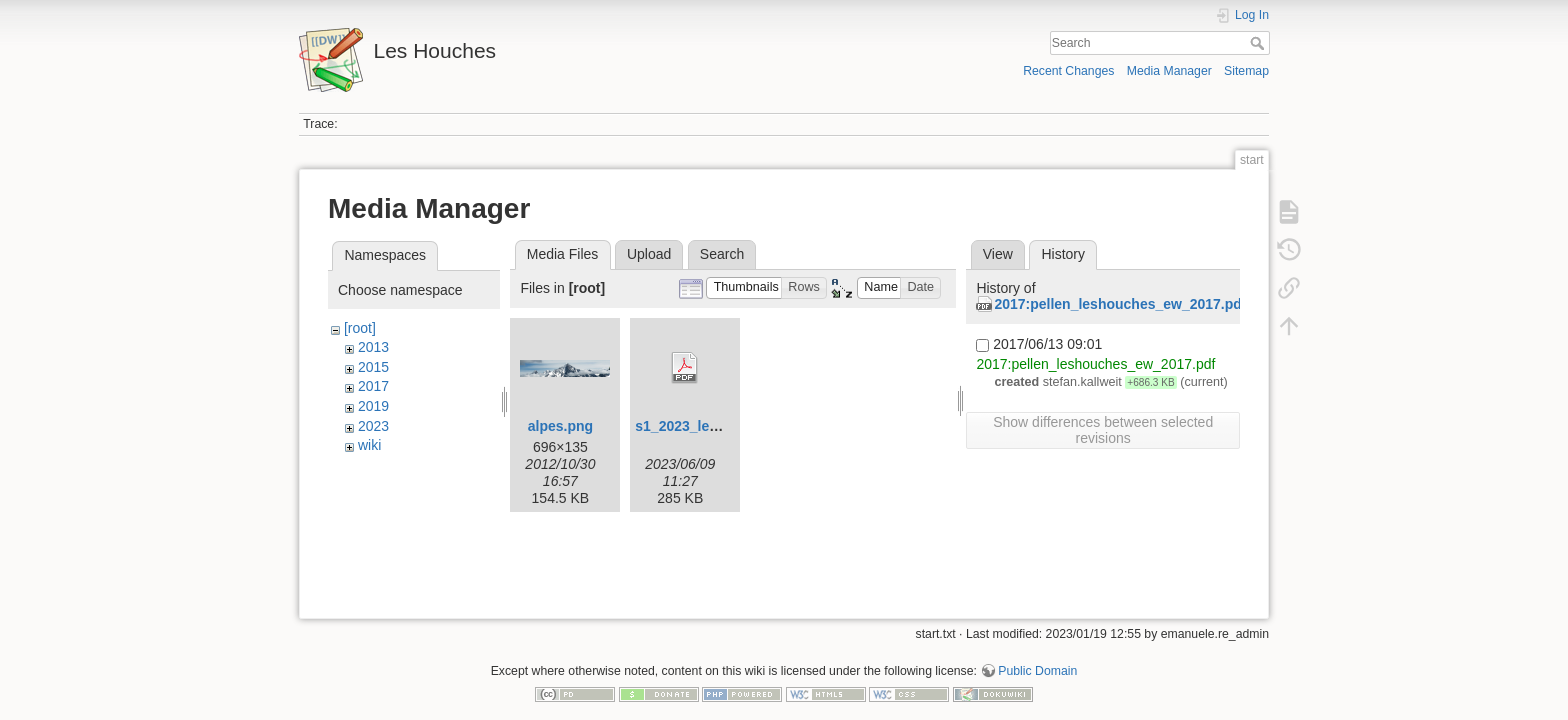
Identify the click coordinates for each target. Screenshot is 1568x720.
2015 (373, 367)
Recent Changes (1068, 71)
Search (1259, 43)
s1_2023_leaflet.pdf (699, 426)
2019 (373, 406)
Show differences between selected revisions (1103, 430)
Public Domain (1037, 654)
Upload (649, 254)
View (998, 254)
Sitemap (1246, 71)
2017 (373, 386)
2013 (373, 347)
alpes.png (560, 426)
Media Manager (1169, 71)
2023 (373, 426)
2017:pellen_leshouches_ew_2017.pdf (1120, 304)
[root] (360, 328)
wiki (369, 445)
